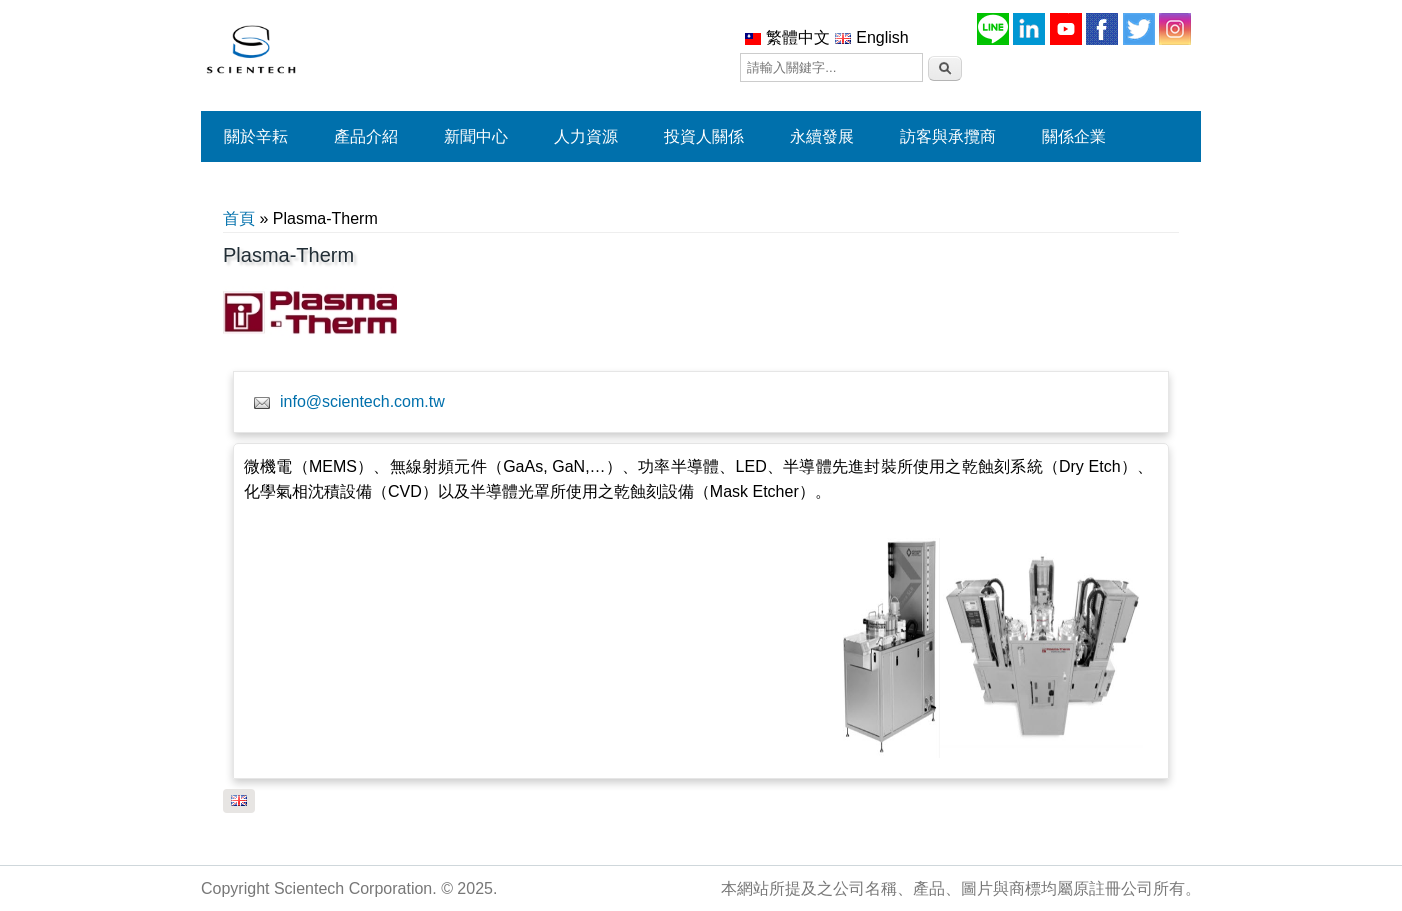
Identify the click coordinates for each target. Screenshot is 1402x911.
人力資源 (586, 136)
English (871, 37)
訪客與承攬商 (948, 136)
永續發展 (822, 136)
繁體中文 (787, 37)
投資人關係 (704, 136)
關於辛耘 (256, 136)
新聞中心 (476, 136)
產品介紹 (366, 136)
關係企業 (1074, 136)
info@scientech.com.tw (362, 401)
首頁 (239, 218)
